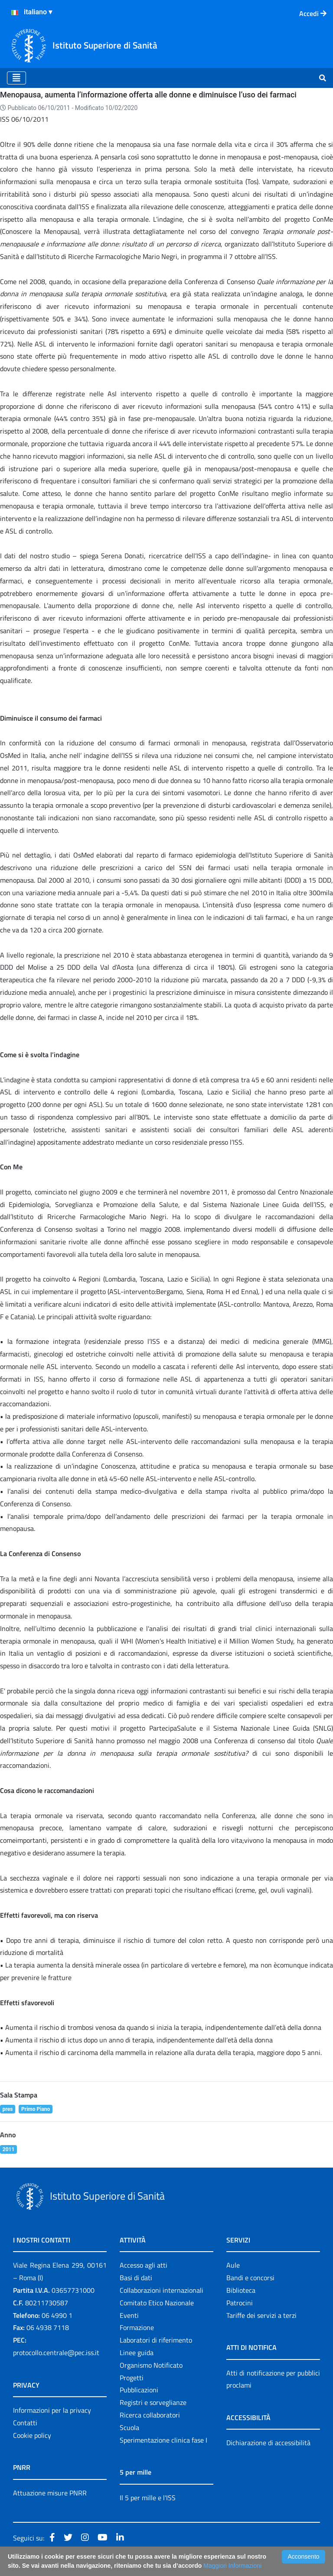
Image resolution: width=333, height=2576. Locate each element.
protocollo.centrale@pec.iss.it (56, 2352)
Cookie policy (32, 2435)
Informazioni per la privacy (52, 2410)
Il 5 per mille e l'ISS (148, 2497)
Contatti (25, 2422)
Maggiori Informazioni (232, 2565)
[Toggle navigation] (16, 77)
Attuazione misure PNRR (50, 2493)
